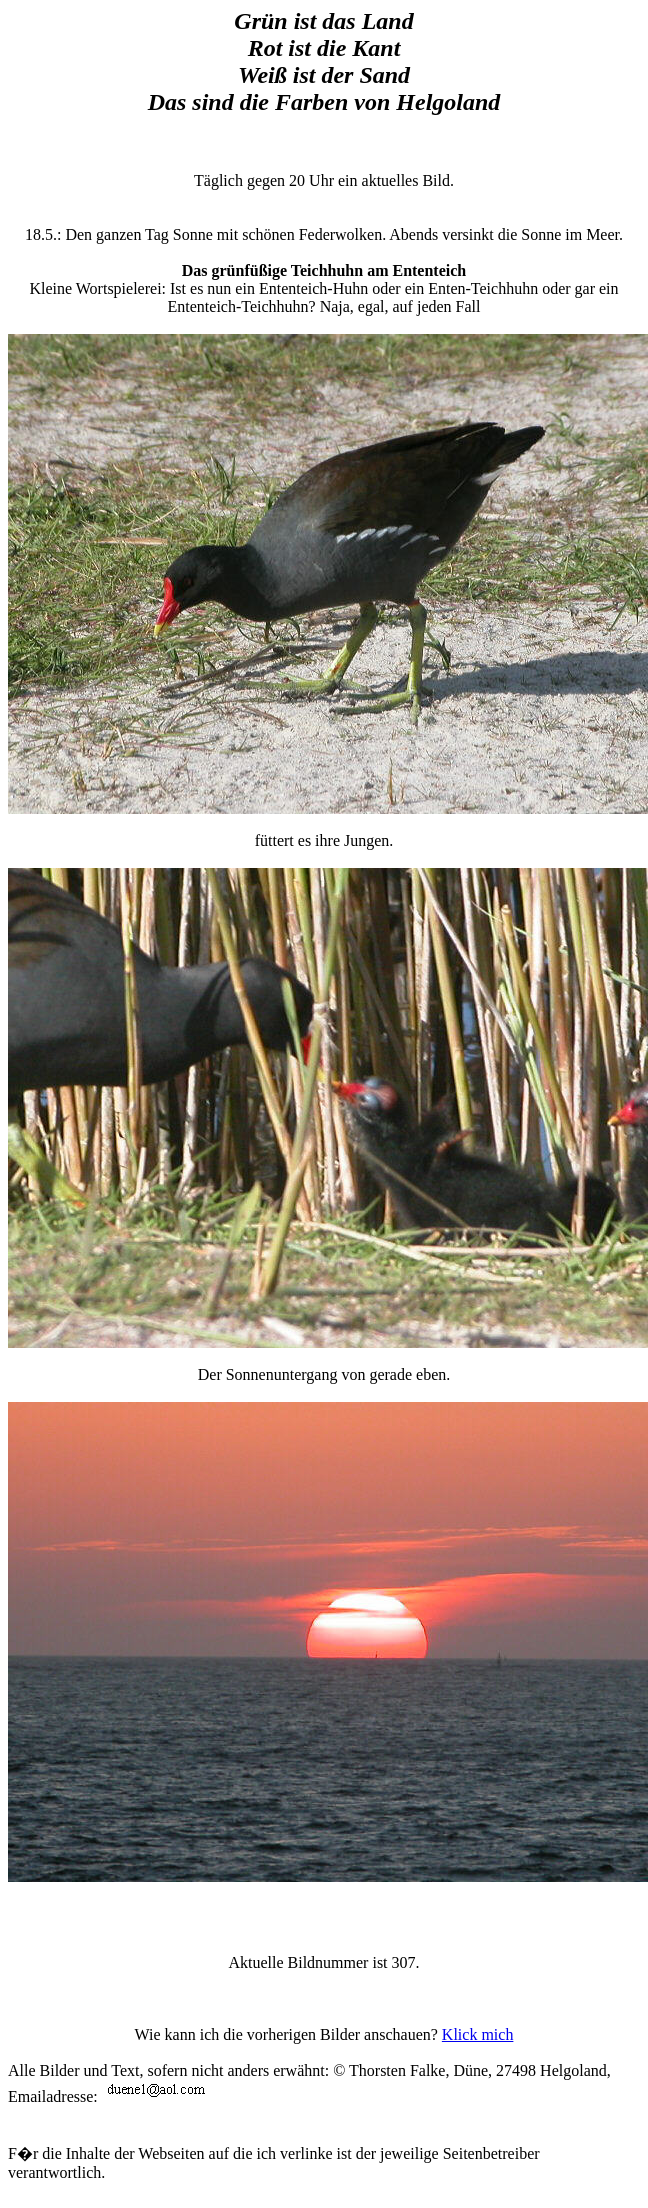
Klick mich (478, 2034)
